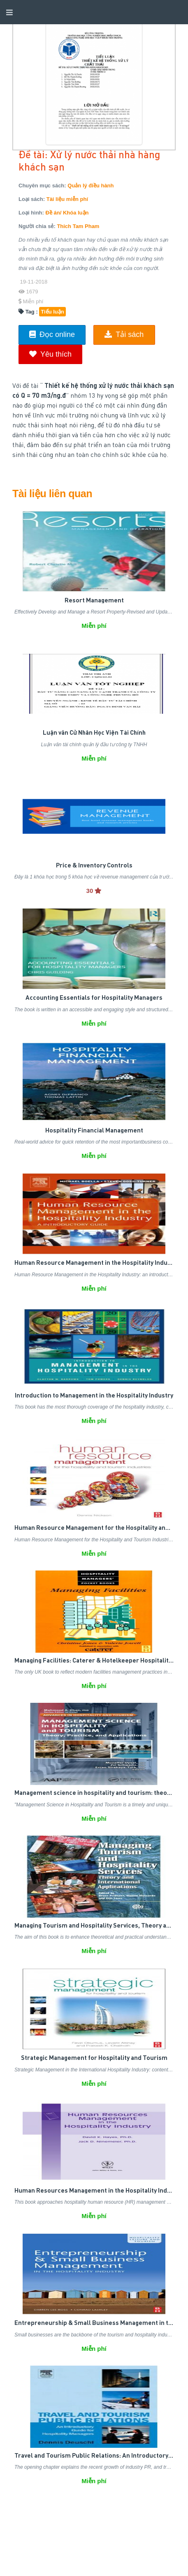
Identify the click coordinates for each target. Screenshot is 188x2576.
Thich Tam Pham (78, 226)
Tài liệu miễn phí (67, 199)
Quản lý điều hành (90, 185)
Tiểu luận (52, 312)
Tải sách (124, 334)
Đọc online (52, 334)
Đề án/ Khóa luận (67, 213)
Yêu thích (50, 354)
